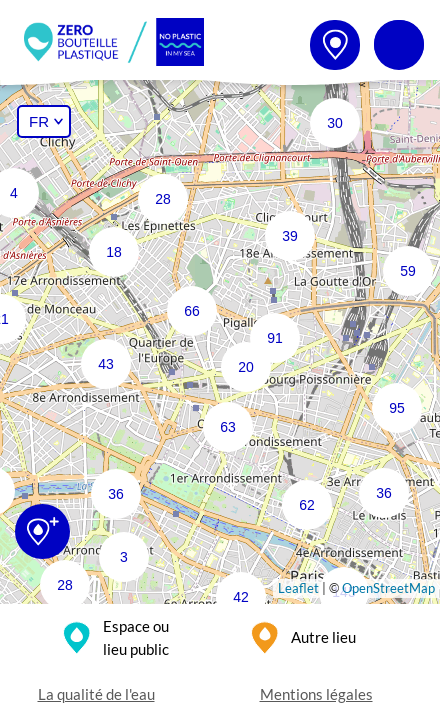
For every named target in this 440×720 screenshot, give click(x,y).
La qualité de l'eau (96, 694)
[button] (393, 256)
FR (39, 121)
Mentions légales (316, 694)
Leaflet (298, 588)
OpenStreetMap (388, 588)
